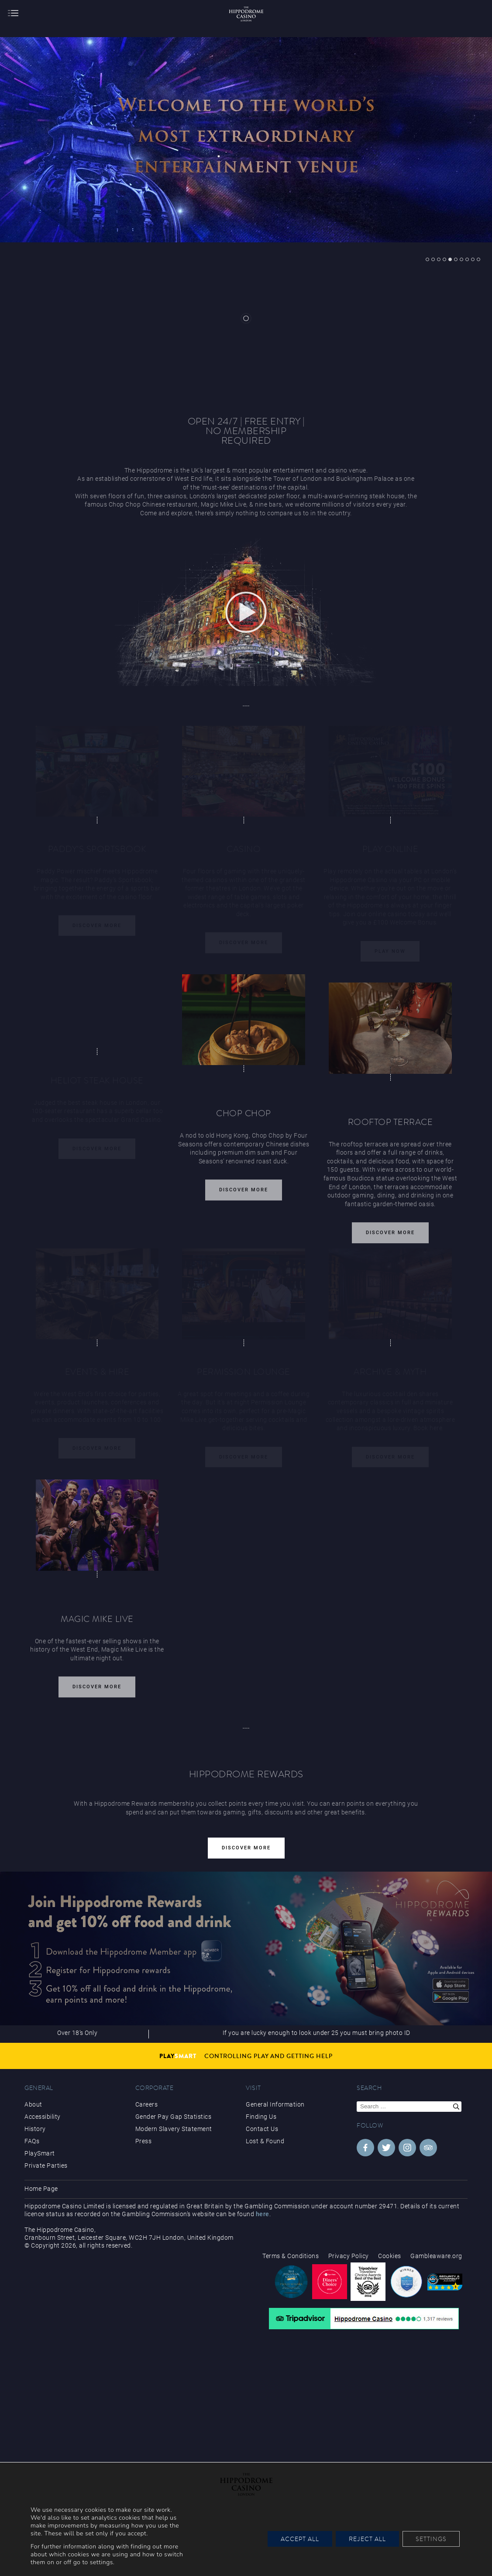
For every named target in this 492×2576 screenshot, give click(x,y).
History (35, 2128)
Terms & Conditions (290, 2255)
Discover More (243, 1195)
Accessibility (42, 2116)
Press (143, 2141)
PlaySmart (39, 2153)
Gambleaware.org (436, 2255)
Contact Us (262, 2128)
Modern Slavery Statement (173, 2128)
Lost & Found (265, 2141)
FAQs (31, 2141)
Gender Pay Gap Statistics (173, 2116)
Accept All (300, 2539)
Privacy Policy (348, 2255)
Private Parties (46, 2165)
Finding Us (261, 2116)
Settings (431, 2539)
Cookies (389, 2255)
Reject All (367, 2539)
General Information (275, 2104)
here (262, 2213)
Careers (146, 2104)
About (33, 2104)
